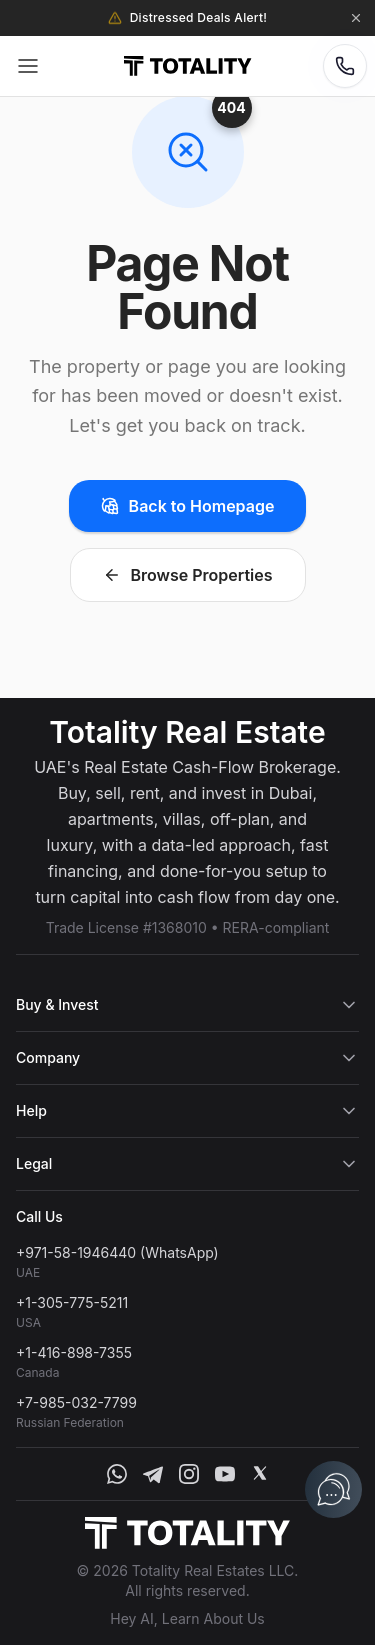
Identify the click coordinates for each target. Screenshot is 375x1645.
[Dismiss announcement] (356, 18)
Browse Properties (188, 575)
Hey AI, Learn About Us (187, 1618)
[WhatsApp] (117, 1474)
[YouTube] (225, 1474)
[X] (260, 1474)
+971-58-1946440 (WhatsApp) (117, 1252)
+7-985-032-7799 (76, 1402)
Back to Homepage (188, 506)
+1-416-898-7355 (74, 1352)
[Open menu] (28, 66)
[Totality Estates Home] (187, 66)
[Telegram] (153, 1474)
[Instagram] (189, 1474)
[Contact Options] (345, 66)
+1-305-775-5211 (72, 1302)
